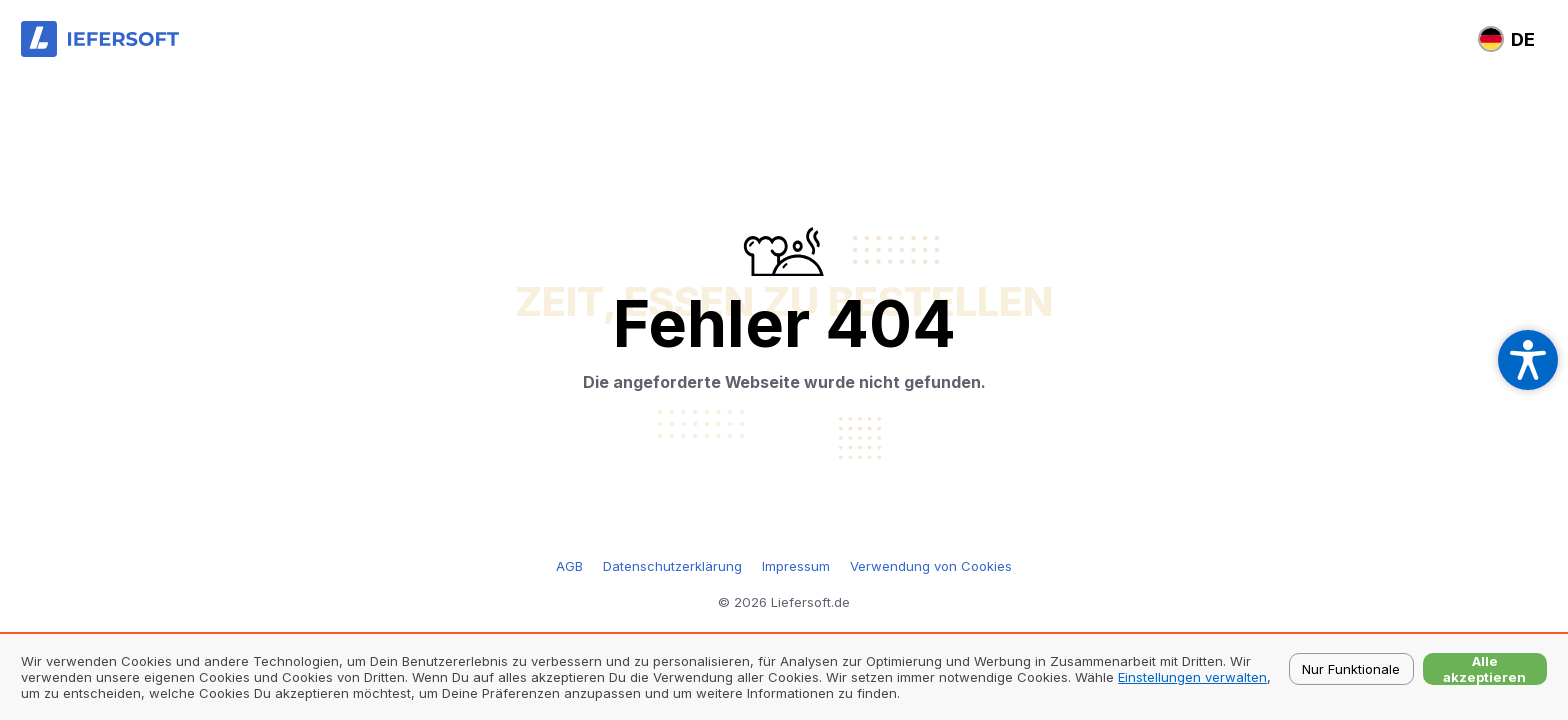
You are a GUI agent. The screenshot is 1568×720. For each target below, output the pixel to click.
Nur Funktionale (1351, 669)
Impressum (796, 566)
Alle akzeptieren (1484, 669)
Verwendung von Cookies (931, 566)
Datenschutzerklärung (672, 566)
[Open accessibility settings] (1528, 360)
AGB (569, 566)
